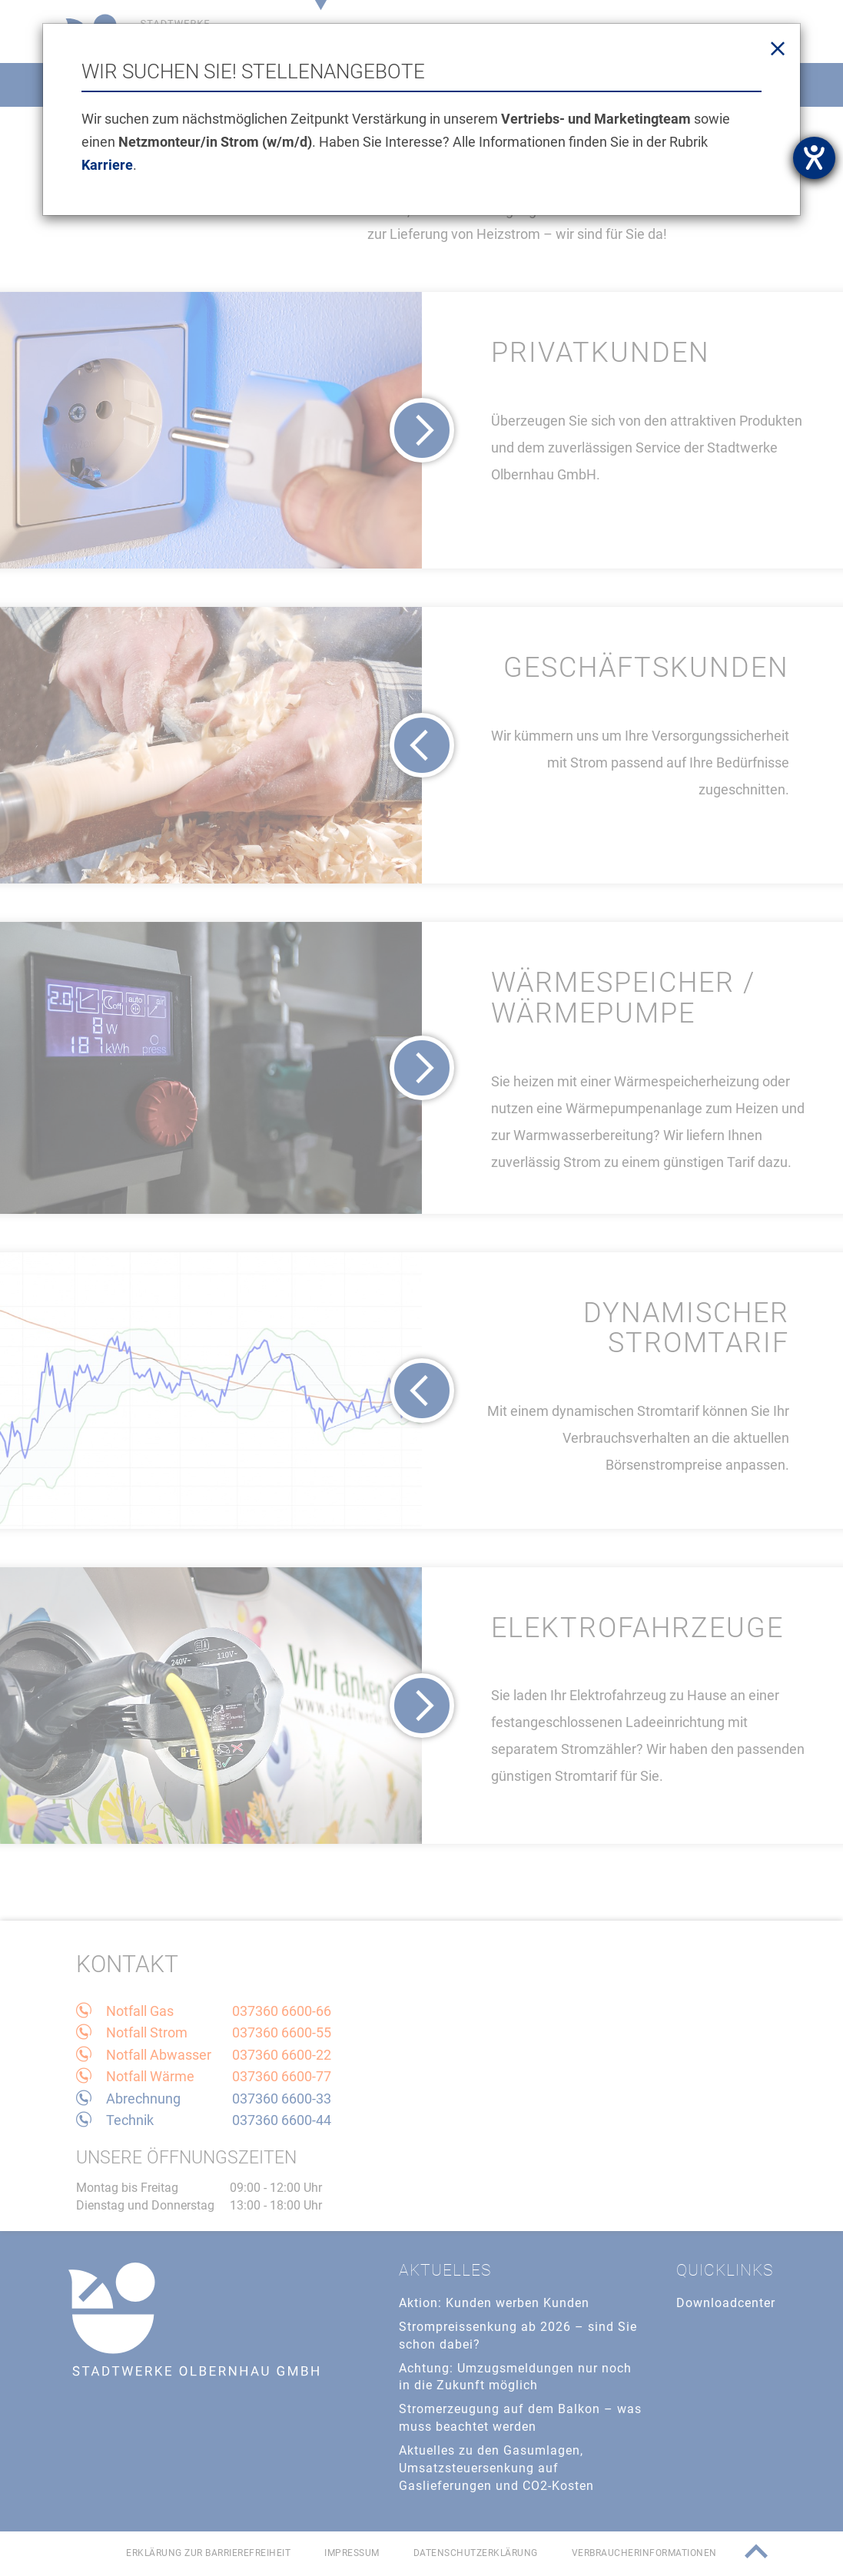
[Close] (778, 49)
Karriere (107, 165)
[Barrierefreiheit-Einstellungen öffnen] (814, 158)
